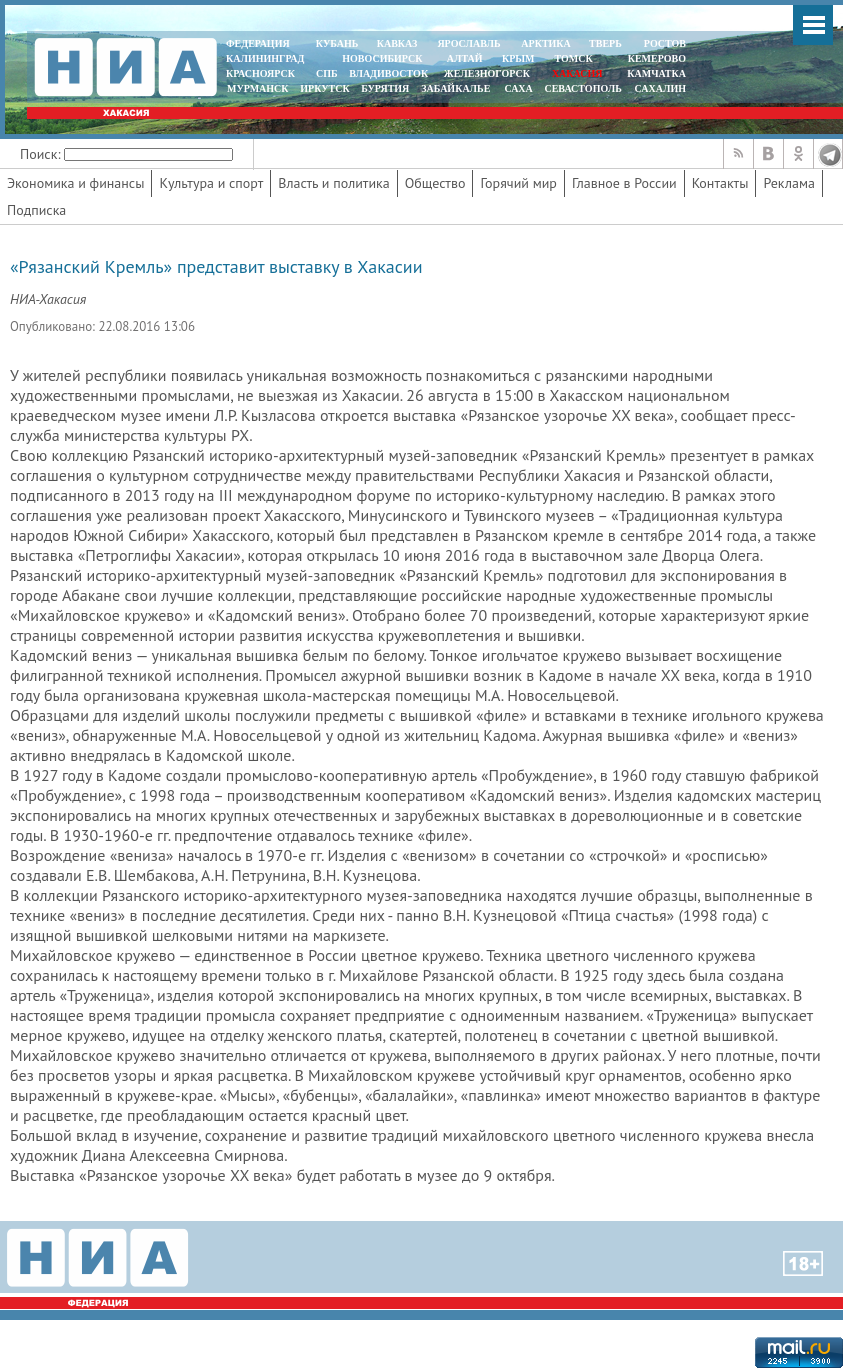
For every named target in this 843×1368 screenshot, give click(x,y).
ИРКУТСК (324, 88)
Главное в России (624, 183)
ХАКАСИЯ (575, 73)
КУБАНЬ (337, 43)
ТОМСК (576, 58)
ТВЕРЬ (605, 43)
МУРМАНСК (258, 88)
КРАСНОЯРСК (260, 73)
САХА (518, 88)
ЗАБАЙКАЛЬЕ (457, 88)
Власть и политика (333, 183)
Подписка (36, 210)
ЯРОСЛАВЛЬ (468, 43)
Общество (435, 183)
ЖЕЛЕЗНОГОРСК (487, 73)
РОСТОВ (665, 43)
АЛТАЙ (465, 58)
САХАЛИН (660, 88)
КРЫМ (518, 58)
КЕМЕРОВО (657, 58)
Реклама (789, 183)
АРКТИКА (546, 43)
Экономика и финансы (75, 183)
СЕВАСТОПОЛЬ (582, 88)
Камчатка (655, 73)
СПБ (327, 73)
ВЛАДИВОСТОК (388, 73)
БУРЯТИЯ (385, 88)
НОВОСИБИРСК (382, 58)
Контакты (720, 183)
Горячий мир (518, 183)
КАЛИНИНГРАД (265, 58)
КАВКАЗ (397, 43)
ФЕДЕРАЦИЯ (258, 43)
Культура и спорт (211, 183)
